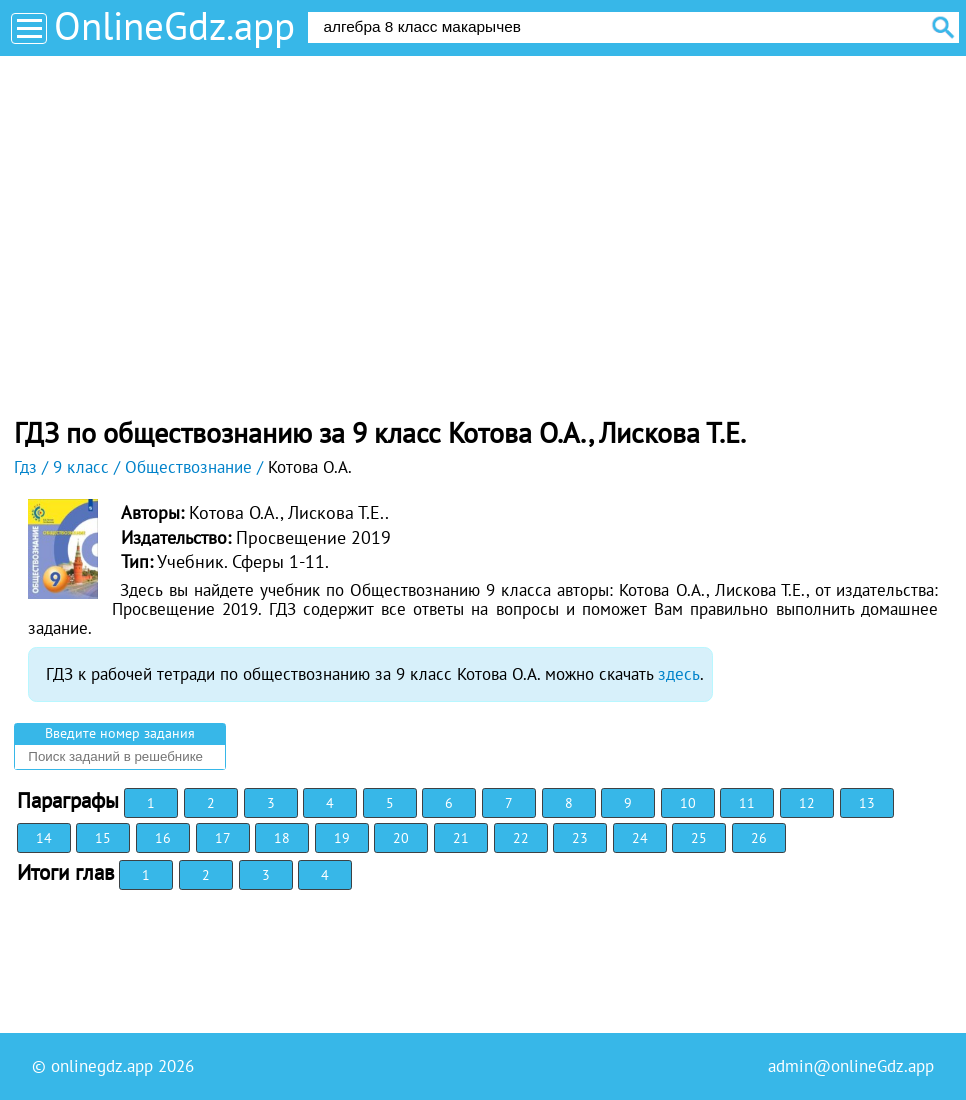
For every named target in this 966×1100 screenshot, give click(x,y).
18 (282, 838)
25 (699, 838)
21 (461, 838)
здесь (679, 674)
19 (342, 838)
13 (867, 803)
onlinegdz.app (102, 1066)
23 (580, 838)
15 (103, 838)
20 (401, 838)
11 (747, 803)
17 (223, 838)
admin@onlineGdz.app (851, 1066)
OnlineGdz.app (174, 25)
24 (640, 838)
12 (807, 803)
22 (521, 838)
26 (759, 838)
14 (44, 838)
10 (688, 803)
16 (163, 838)
